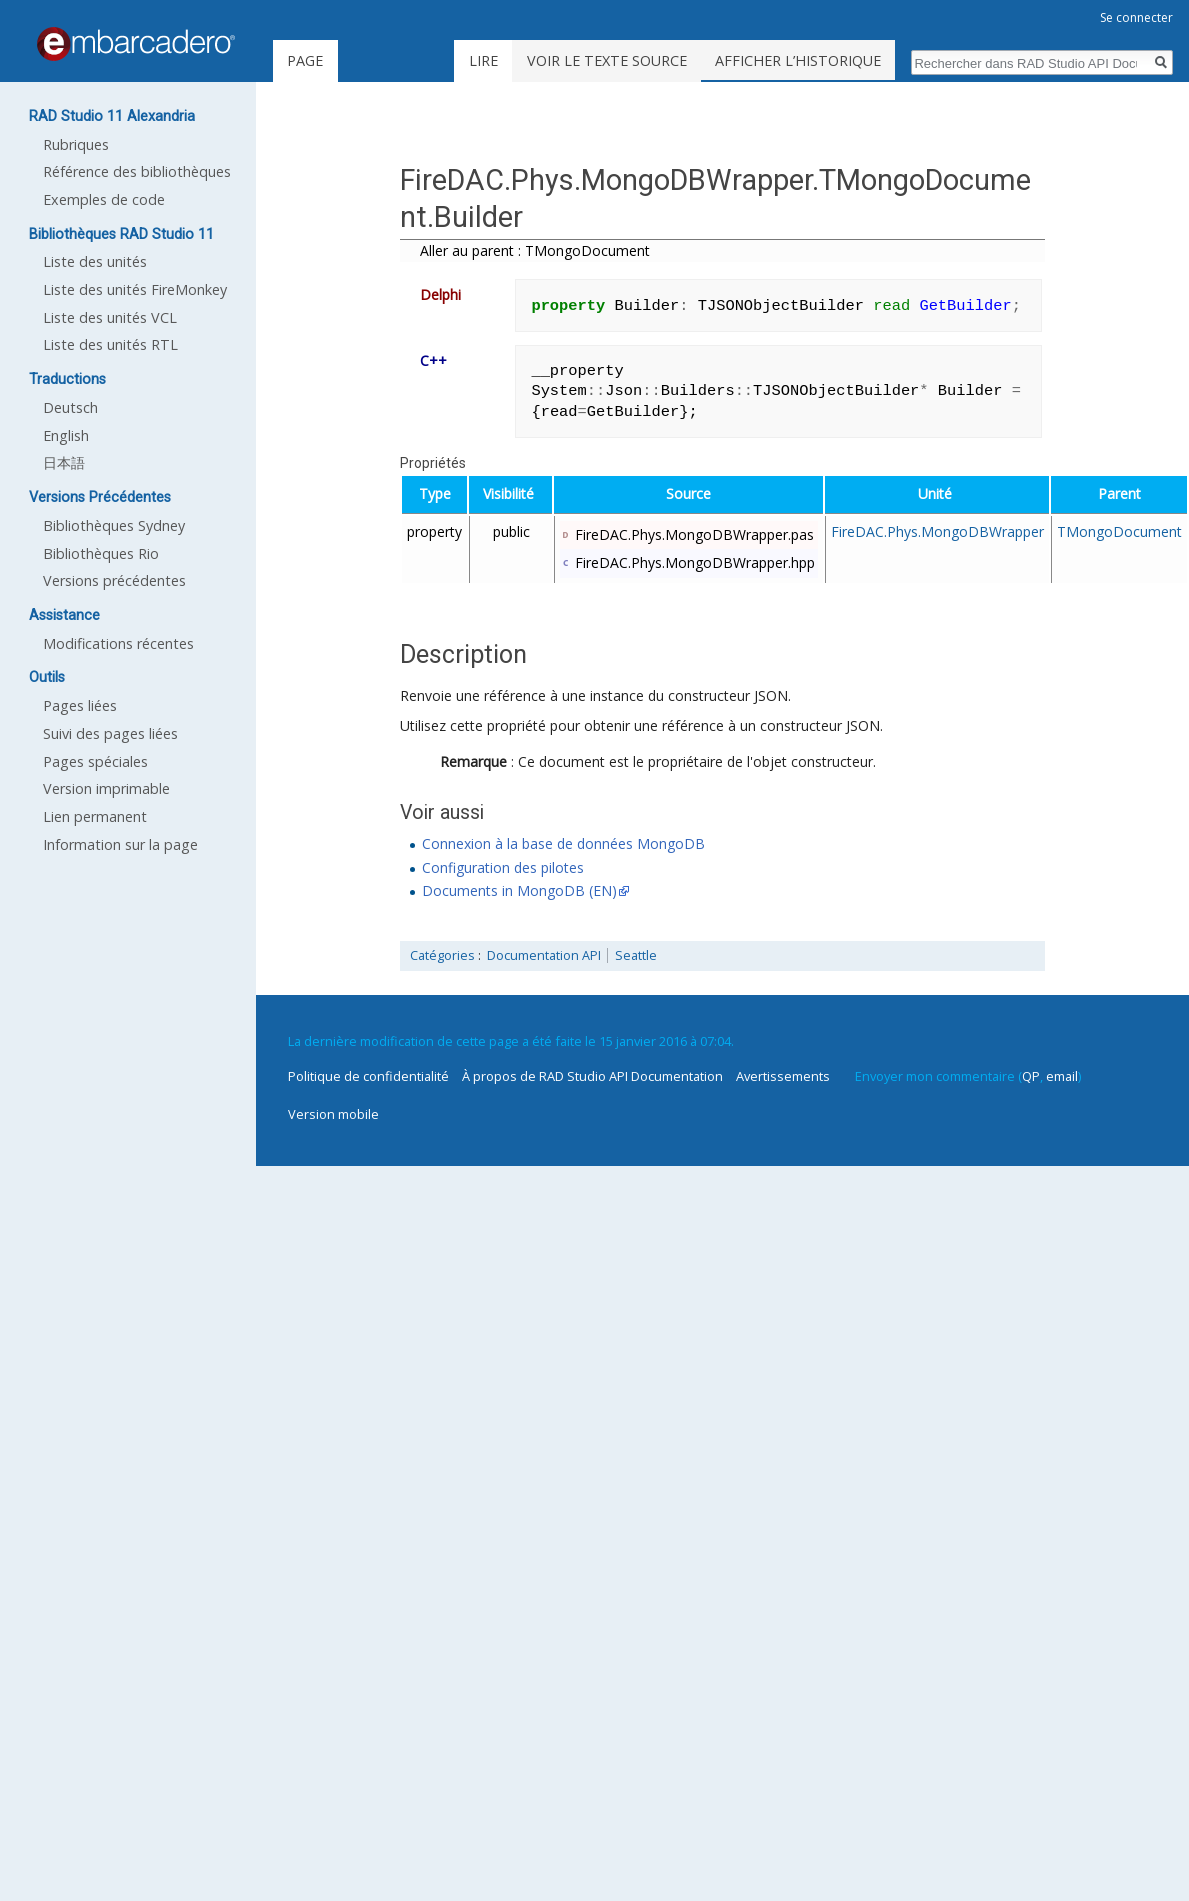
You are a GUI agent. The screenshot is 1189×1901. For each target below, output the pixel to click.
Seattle (636, 955)
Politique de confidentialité (368, 1076)
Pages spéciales (95, 761)
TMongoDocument (1119, 531)
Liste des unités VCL (110, 317)
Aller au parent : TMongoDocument (535, 250)
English (66, 435)
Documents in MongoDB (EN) (519, 890)
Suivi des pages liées (110, 733)
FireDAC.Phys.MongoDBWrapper (937, 531)
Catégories (442, 955)
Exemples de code (104, 199)
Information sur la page (120, 844)
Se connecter (1136, 17)
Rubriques (76, 144)
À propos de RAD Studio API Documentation (592, 1076)
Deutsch (70, 407)
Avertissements (783, 1076)
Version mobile (333, 1114)
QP (1031, 1076)
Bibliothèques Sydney (114, 525)
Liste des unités (95, 261)
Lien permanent (95, 816)
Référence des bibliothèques (137, 171)
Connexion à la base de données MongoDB (563, 843)
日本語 (64, 462)
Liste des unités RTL (110, 344)
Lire (533, 60)
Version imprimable (106, 788)
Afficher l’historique (848, 60)
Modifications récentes (118, 643)
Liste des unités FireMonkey (135, 289)
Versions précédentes (114, 580)
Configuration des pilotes (503, 867)
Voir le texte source (657, 60)
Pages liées (80, 705)
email (1062, 1076)
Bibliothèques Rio (101, 553)
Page (305, 60)
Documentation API (544, 955)
